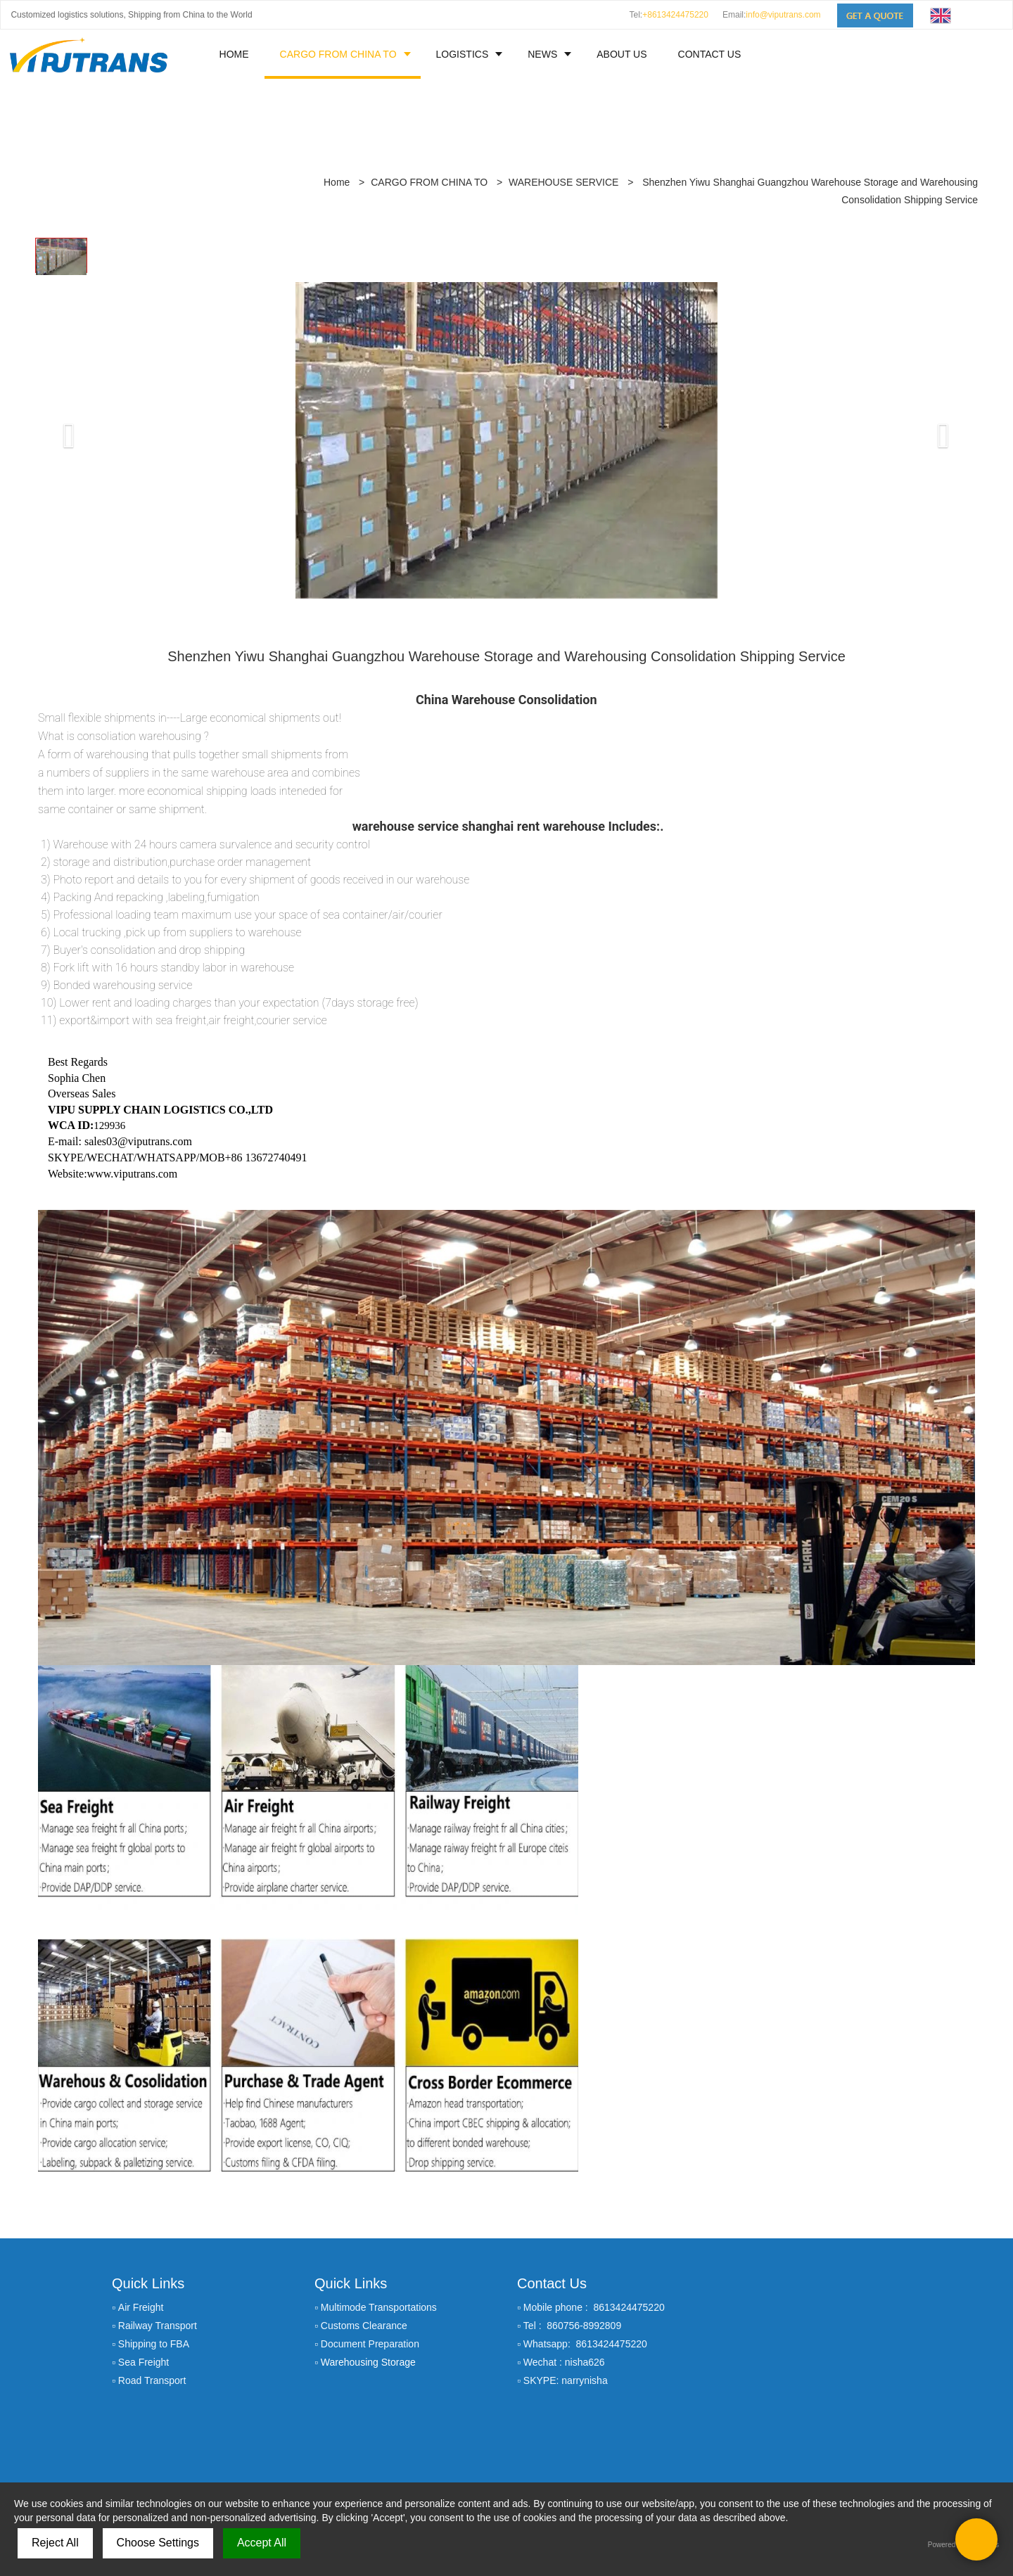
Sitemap (506, 2477)
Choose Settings (158, 2543)
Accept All (261, 2543)
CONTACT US (709, 54)
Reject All (55, 2543)
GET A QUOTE (774, 2377)
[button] (58, 344)
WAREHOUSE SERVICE (563, 108)
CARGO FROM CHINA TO (338, 54)
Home (337, 108)
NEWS (542, 54)
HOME (234, 54)
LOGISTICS (462, 54)
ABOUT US (621, 54)
